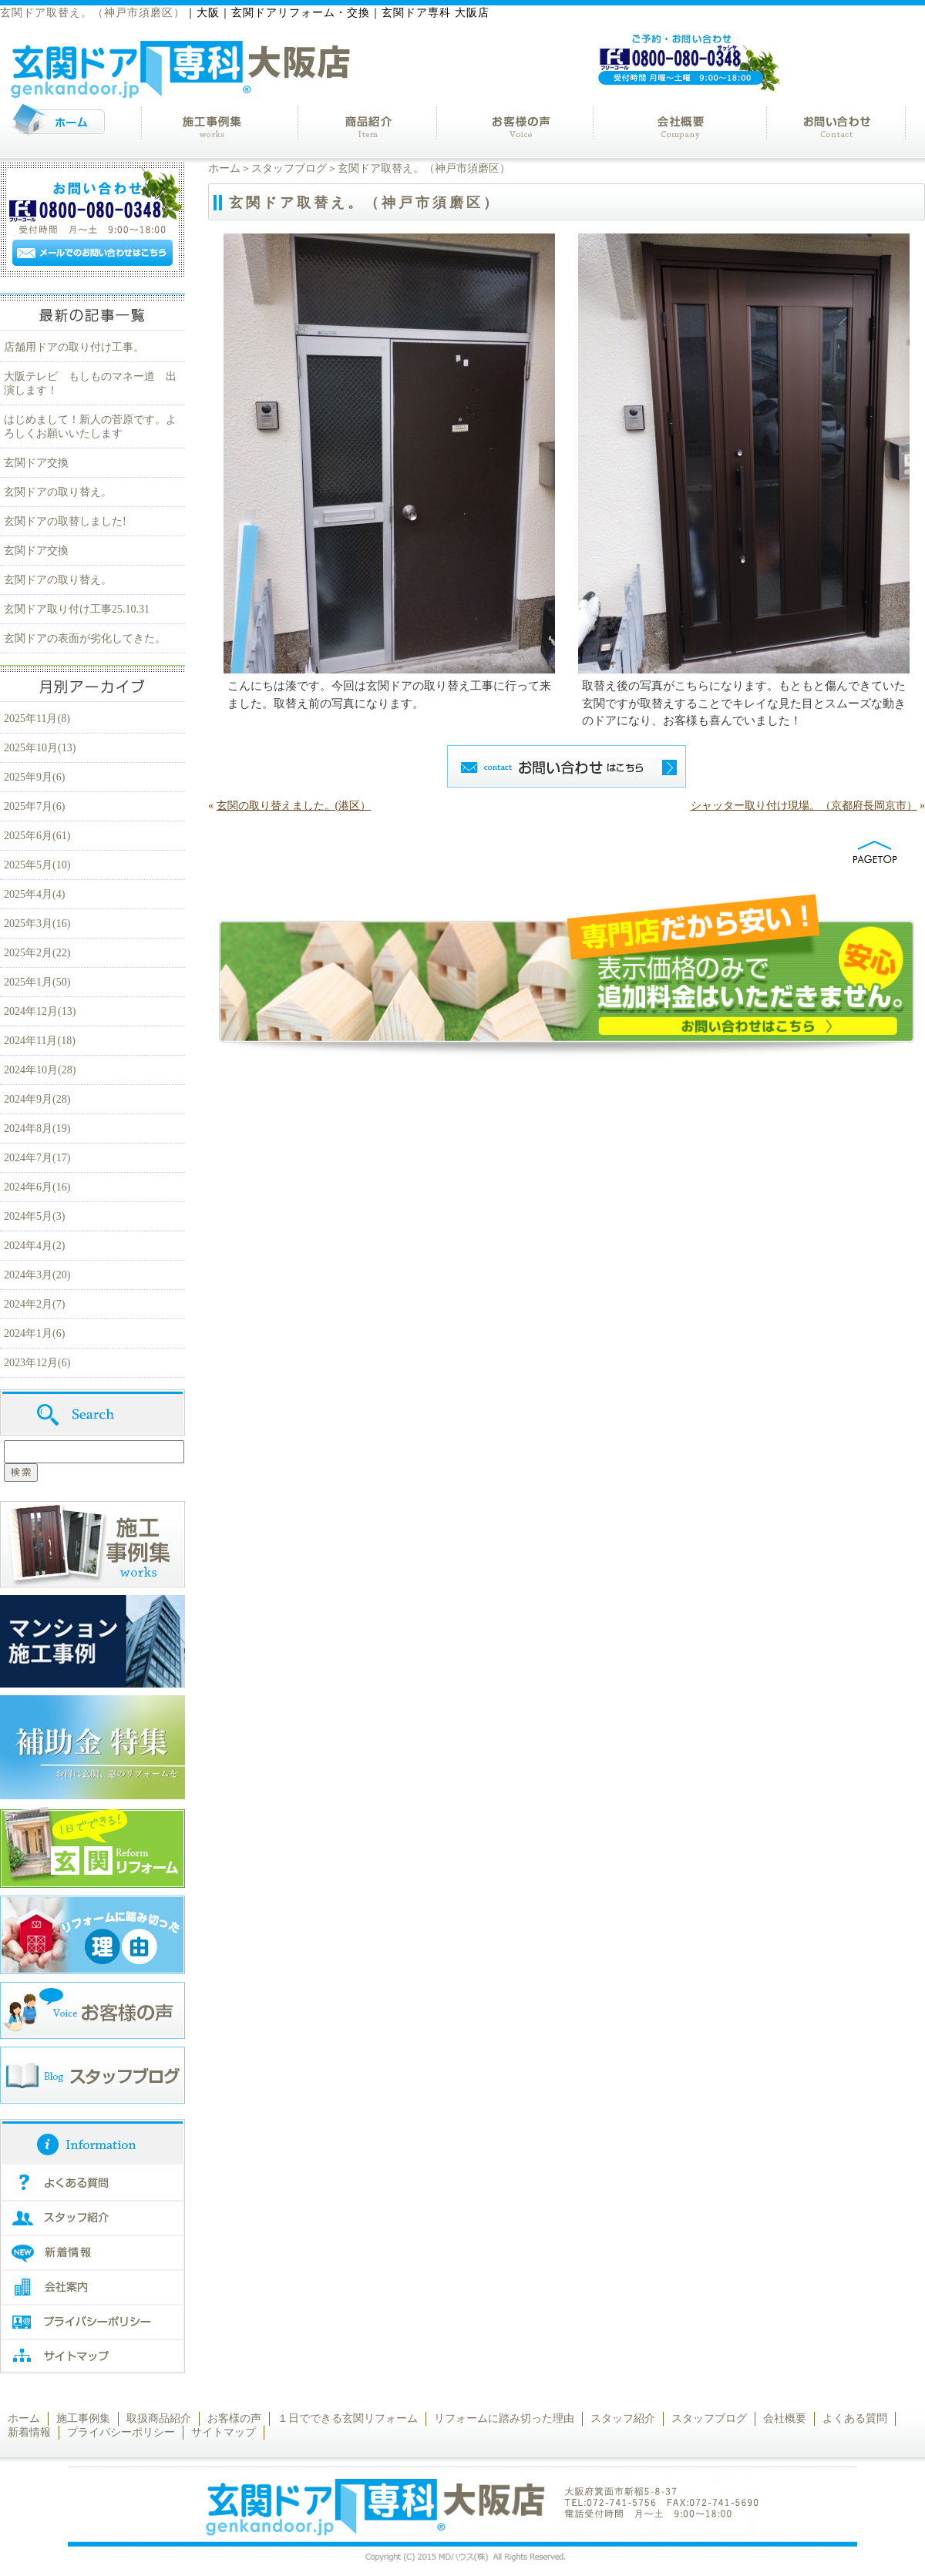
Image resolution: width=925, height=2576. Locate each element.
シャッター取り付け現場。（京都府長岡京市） (804, 805)
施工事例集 (83, 2418)
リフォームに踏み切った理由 (504, 2418)
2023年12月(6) (37, 1363)
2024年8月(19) (37, 1128)
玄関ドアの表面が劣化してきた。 (85, 638)
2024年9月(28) (37, 1099)
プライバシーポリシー (121, 2432)
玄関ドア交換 (36, 463)
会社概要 (784, 2418)
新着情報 (29, 2432)
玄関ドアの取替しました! (70, 521)
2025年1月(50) (37, 982)
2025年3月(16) (37, 923)
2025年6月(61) (37, 835)
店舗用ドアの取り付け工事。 (74, 347)
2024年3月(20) (37, 1275)
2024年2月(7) (34, 1304)
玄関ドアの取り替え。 (58, 492)
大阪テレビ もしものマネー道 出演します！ (90, 383)
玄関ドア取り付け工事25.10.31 (77, 609)
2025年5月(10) (37, 865)
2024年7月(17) (37, 1158)
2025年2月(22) (37, 953)
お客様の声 (234, 2418)
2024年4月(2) (34, 1245)
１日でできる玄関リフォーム (348, 2418)
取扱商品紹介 (158, 2418)
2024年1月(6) (34, 1333)
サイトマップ (223, 2432)
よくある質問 (854, 2418)
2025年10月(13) (40, 748)
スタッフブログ (289, 168)
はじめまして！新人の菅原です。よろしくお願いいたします (90, 426)
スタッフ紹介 (622, 2418)
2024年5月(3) (34, 1216)
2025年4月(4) (34, 894)
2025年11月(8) (37, 718)
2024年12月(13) (40, 1011)
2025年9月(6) (34, 777)
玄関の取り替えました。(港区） (294, 805)
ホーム (224, 168)
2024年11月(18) (40, 1040)
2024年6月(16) (37, 1187)
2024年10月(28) (40, 1070)
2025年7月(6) (34, 806)
